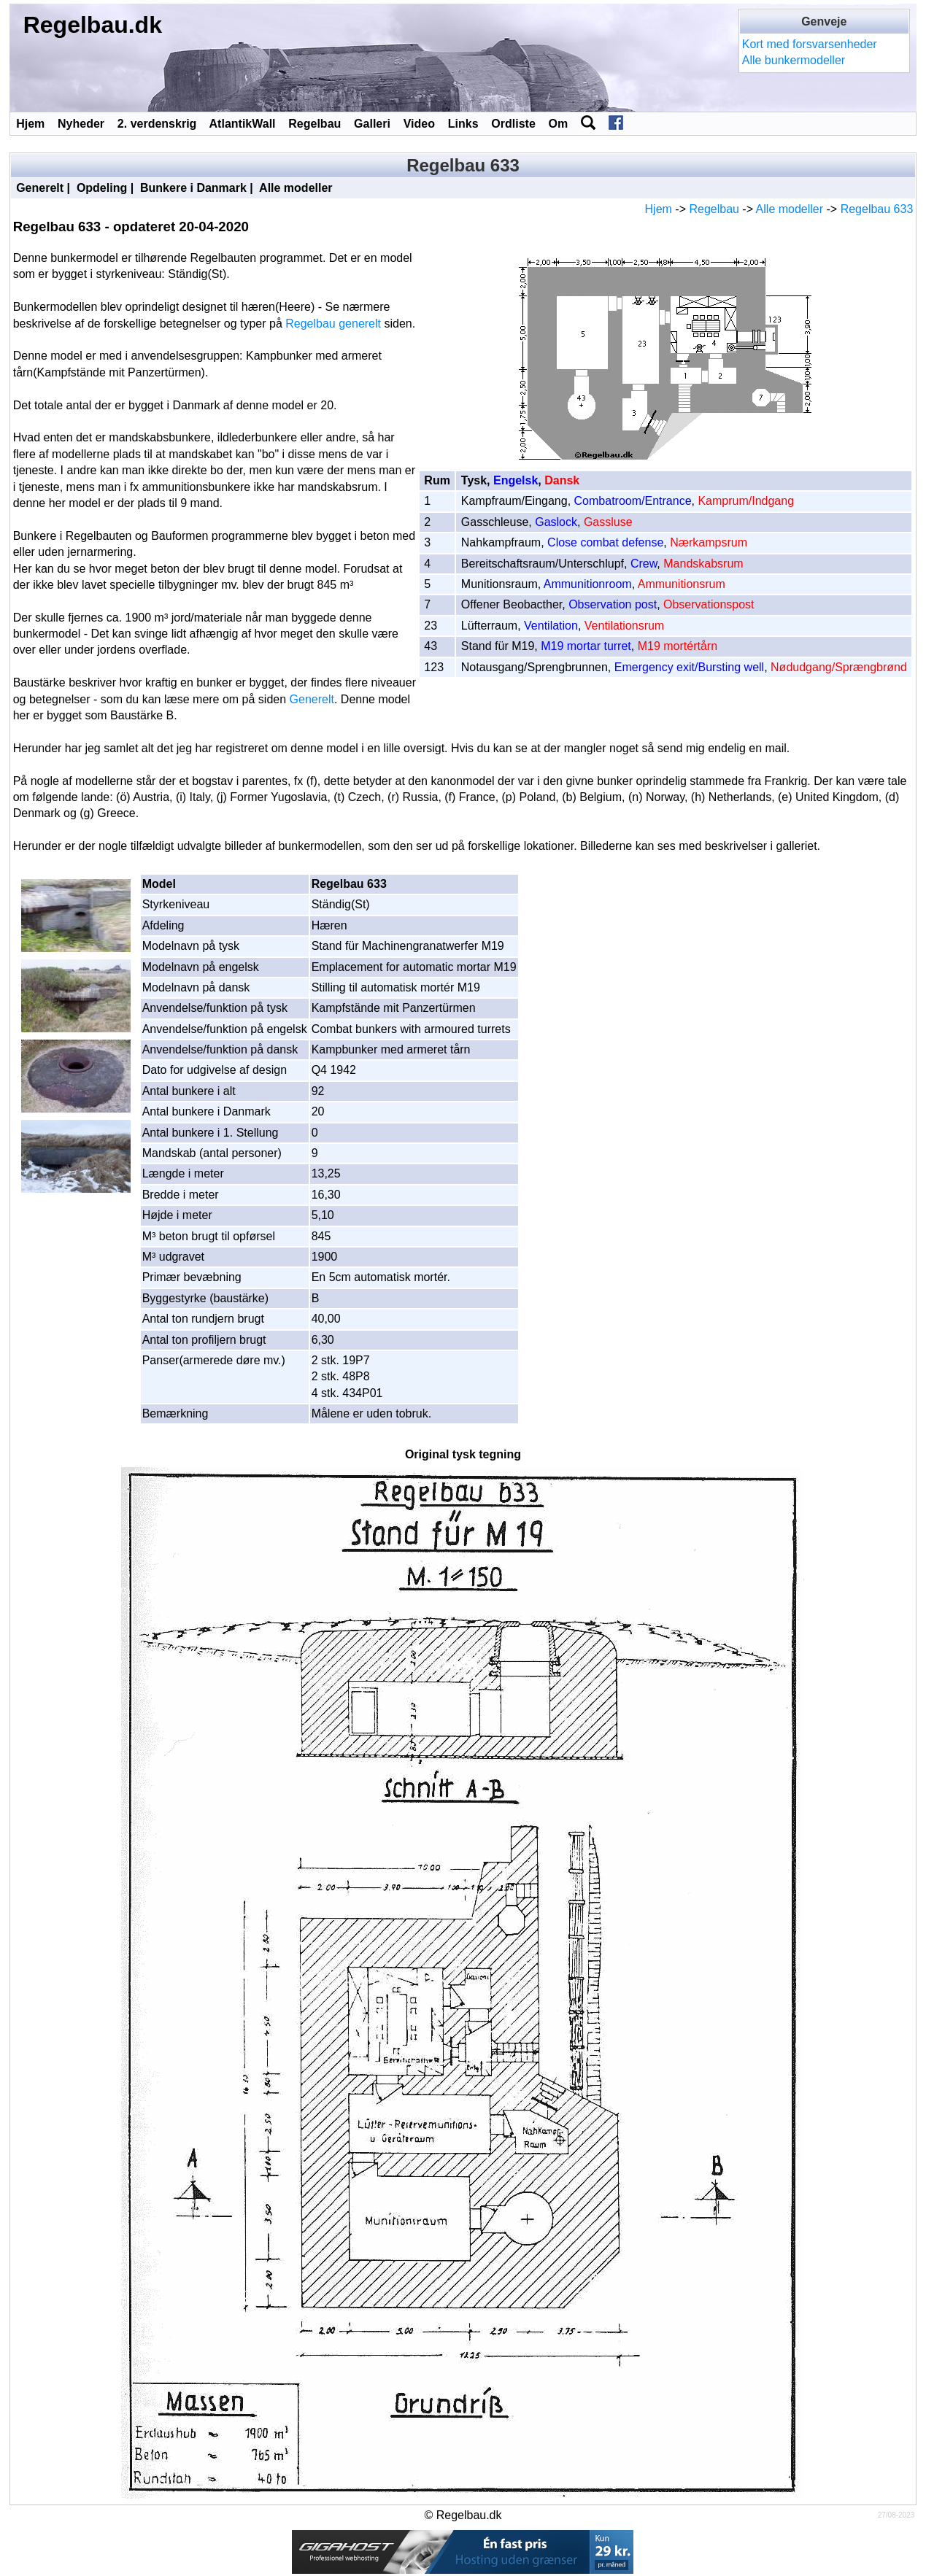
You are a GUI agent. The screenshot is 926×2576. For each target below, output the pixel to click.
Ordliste (513, 123)
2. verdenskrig (157, 123)
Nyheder (81, 123)
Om (558, 123)
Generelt (39, 188)
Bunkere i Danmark (193, 188)
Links (463, 123)
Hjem (30, 123)
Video (419, 123)
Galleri (372, 123)
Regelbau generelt (333, 323)
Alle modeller (295, 188)
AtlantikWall (242, 123)
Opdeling (102, 188)
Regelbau (314, 123)
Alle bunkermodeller (793, 60)
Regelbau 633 (877, 209)
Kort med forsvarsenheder (809, 44)
